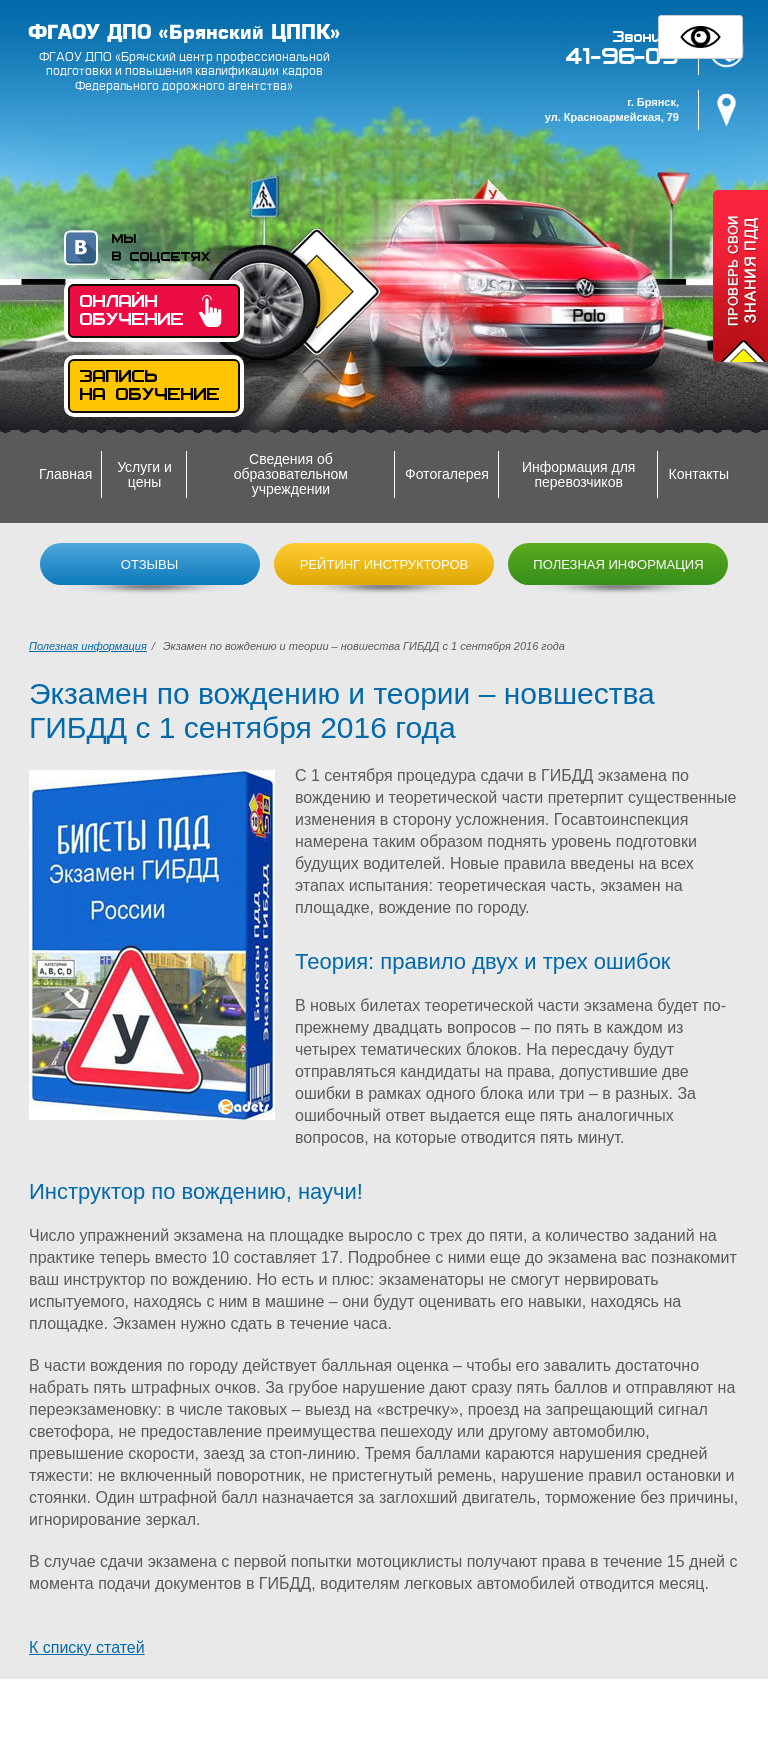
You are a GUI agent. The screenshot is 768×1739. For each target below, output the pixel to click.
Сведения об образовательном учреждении (291, 474)
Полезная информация (618, 564)
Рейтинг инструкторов (384, 564)
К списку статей (87, 1647)
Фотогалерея (447, 474)
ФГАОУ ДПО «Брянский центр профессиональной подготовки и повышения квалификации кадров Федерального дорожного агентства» (184, 71)
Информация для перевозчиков (579, 474)
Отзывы (149, 564)
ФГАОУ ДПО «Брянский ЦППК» (184, 32)
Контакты (699, 474)
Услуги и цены (144, 474)
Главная (65, 474)
